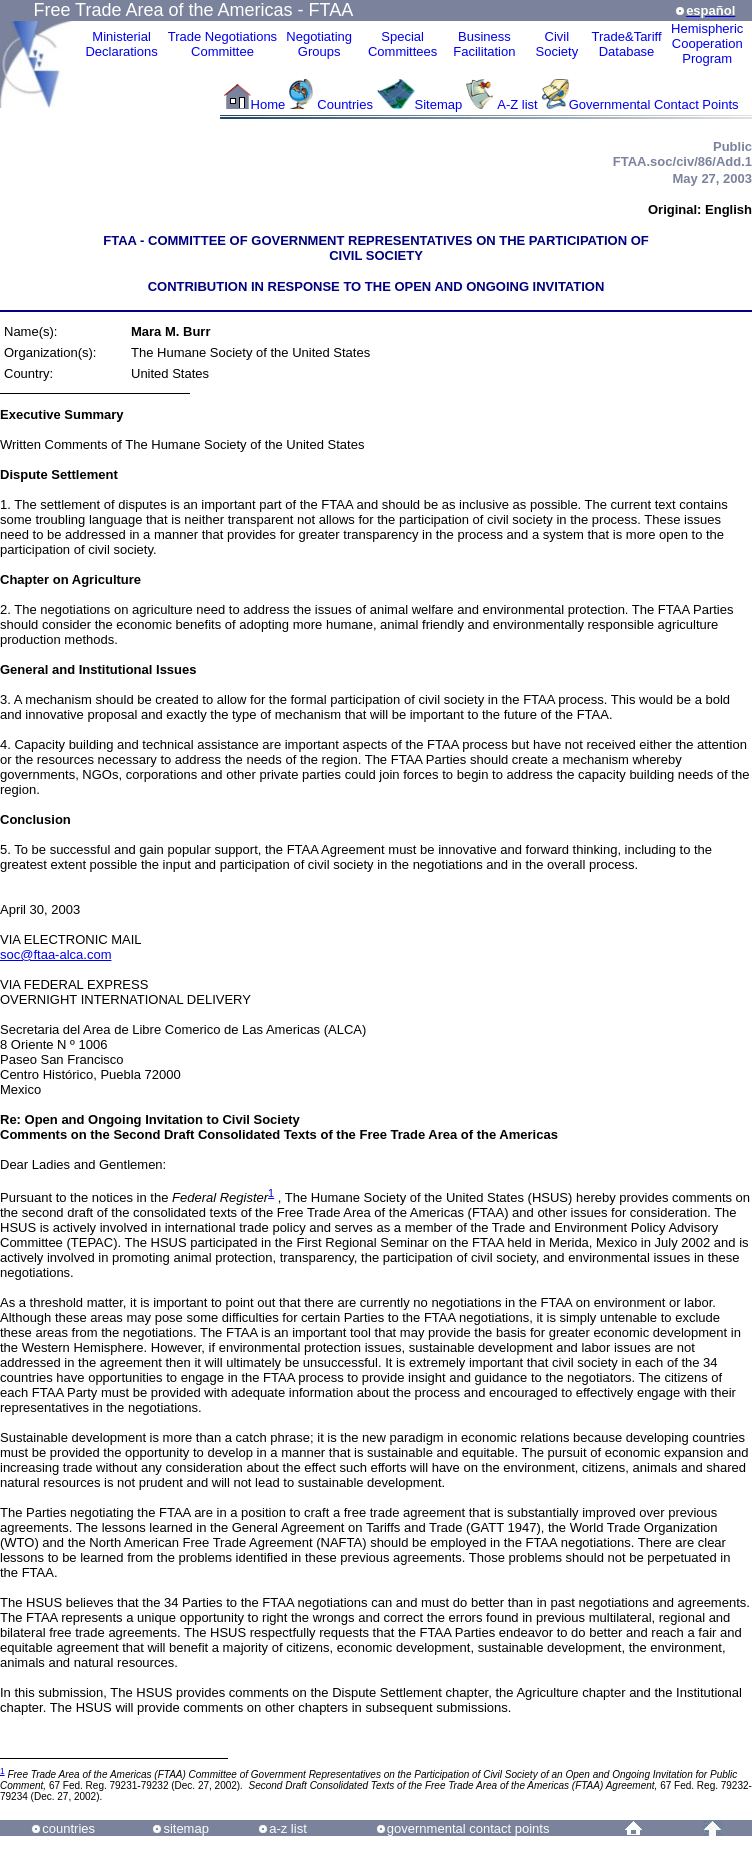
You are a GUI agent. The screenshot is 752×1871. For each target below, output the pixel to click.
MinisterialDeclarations (121, 44)
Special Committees (402, 44)
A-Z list (517, 104)
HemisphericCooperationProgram (707, 43)
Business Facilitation (484, 44)
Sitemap (439, 104)
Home (268, 104)
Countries (346, 104)
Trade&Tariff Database (626, 44)
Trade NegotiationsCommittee (222, 44)
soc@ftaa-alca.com (55, 954)
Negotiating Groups (319, 44)
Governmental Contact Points (654, 104)
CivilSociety (557, 44)
